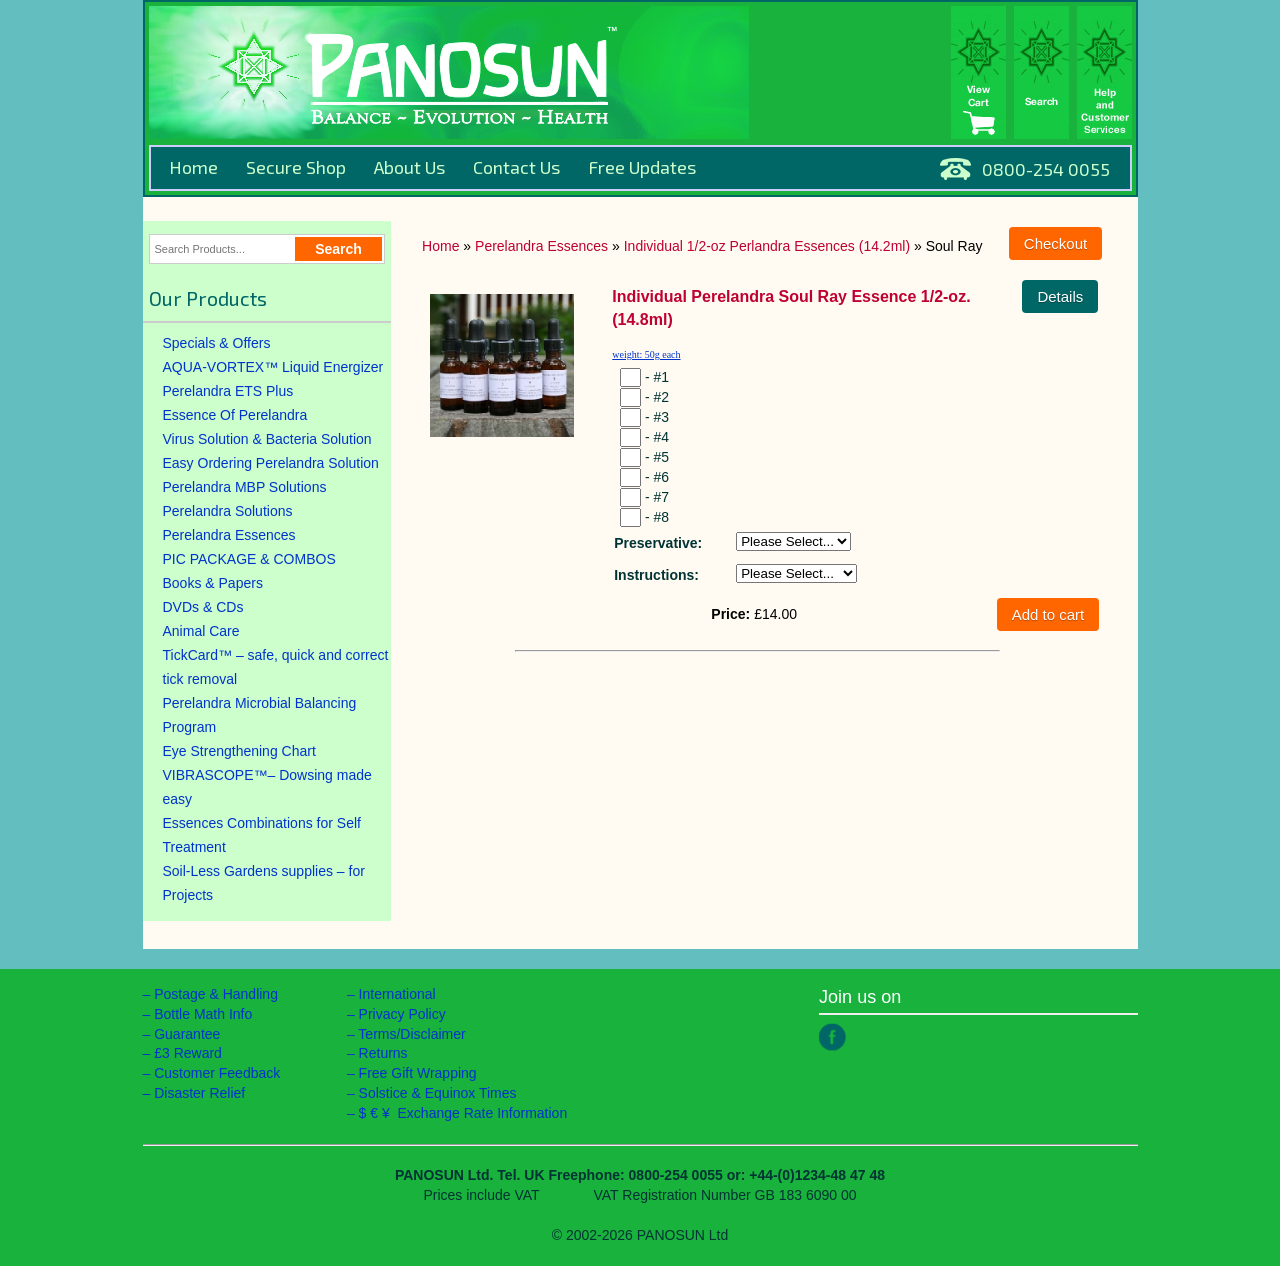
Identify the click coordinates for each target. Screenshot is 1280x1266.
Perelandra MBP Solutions (245, 487)
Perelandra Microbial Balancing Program (260, 715)
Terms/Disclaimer (411, 1034)
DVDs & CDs (203, 607)
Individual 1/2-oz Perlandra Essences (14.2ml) (767, 246)
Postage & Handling (216, 994)
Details (1060, 296)
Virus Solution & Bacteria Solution (267, 439)
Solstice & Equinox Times (438, 1093)
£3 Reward (188, 1053)
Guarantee (187, 1034)
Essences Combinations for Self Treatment (262, 835)
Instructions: (656, 575)
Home (193, 167)
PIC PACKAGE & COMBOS (249, 559)
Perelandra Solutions (228, 511)
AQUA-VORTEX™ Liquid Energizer (273, 367)
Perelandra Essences (229, 535)
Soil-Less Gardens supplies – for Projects (264, 883)
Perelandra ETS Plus (228, 391)
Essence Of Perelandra (235, 415)
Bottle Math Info (203, 1014)
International (397, 994)
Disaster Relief (199, 1093)
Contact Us (516, 167)
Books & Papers (213, 583)
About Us (409, 167)
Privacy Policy (402, 1014)
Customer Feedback (217, 1073)
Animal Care (201, 631)
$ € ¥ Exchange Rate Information (463, 1113)
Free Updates (642, 167)
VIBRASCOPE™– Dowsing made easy (267, 787)
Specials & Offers (217, 343)
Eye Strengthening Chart (239, 751)
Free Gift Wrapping (418, 1073)
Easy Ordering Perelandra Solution (271, 463)
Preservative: (658, 543)
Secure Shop (296, 167)
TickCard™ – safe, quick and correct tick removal (276, 667)
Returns (383, 1053)
